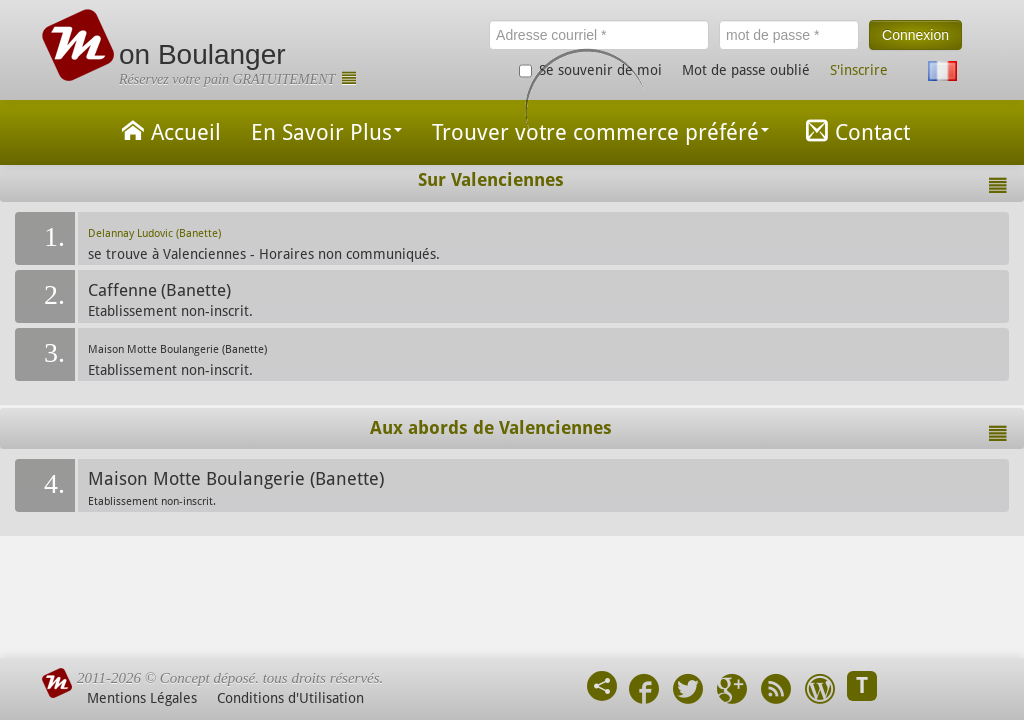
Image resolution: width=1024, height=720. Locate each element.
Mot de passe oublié (746, 70)
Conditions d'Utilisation (290, 698)
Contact (854, 130)
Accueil (168, 130)
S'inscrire (859, 70)
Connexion (915, 35)
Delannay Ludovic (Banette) (154, 233)
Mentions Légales (142, 698)
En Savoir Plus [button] (326, 132)
